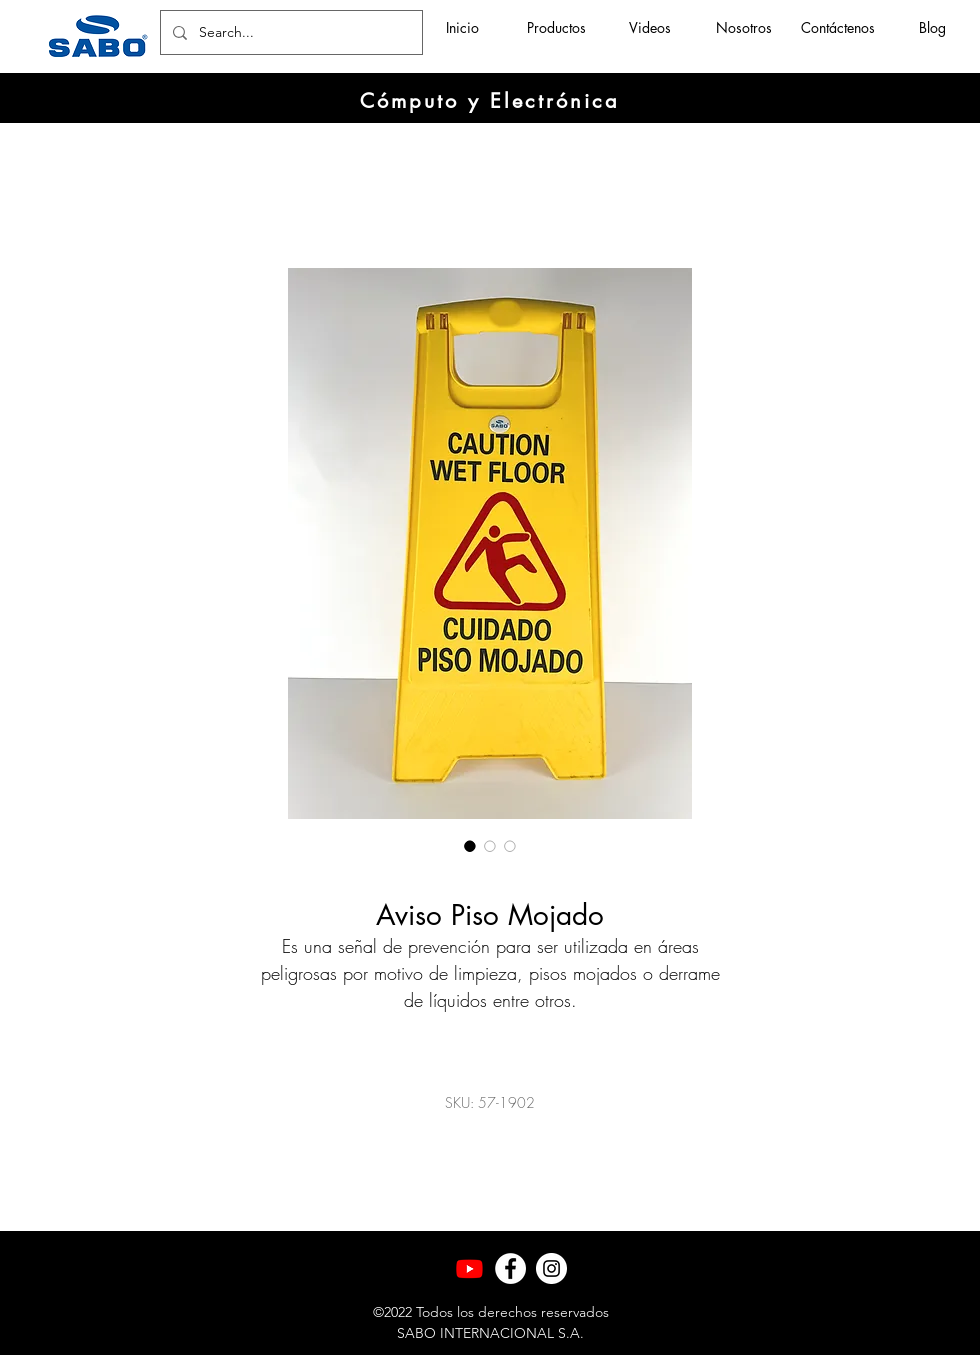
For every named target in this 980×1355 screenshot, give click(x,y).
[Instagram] (551, 1268)
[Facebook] (510, 1268)
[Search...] (289, 32)
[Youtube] (469, 1268)
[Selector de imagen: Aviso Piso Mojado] (470, 846)
